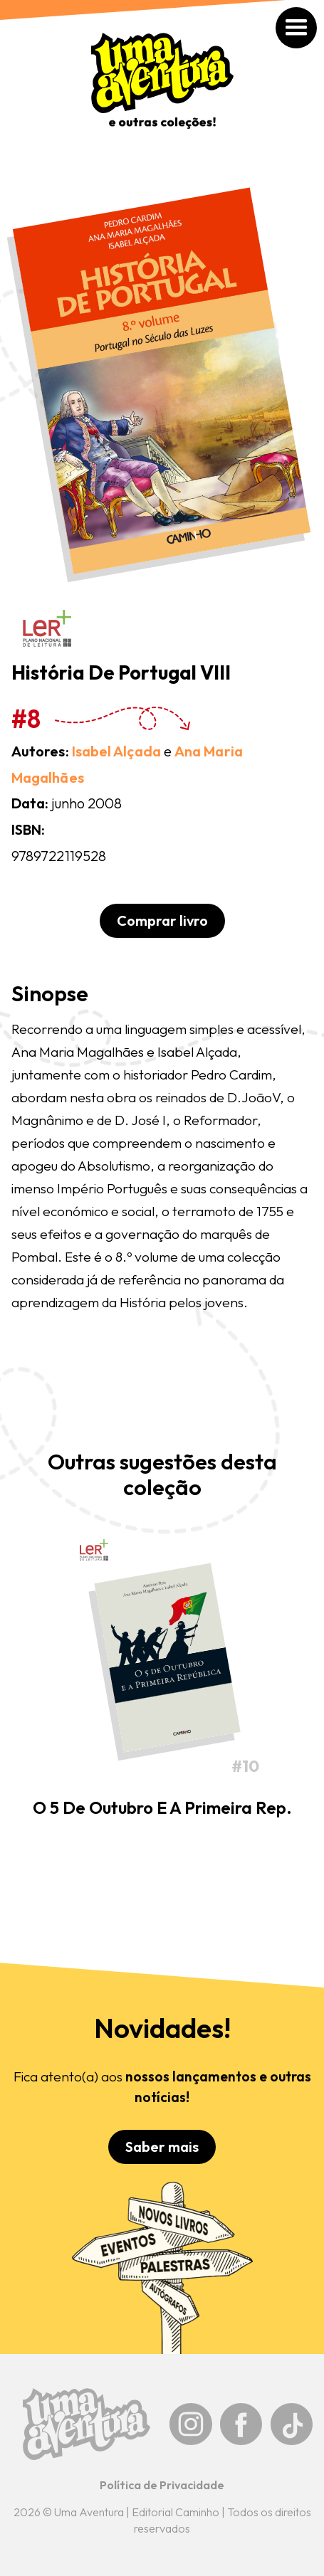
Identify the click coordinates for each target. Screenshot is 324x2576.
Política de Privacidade (162, 2485)
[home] (162, 88)
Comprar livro (162, 920)
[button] (311, 12)
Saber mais (162, 2146)
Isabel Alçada (116, 751)
